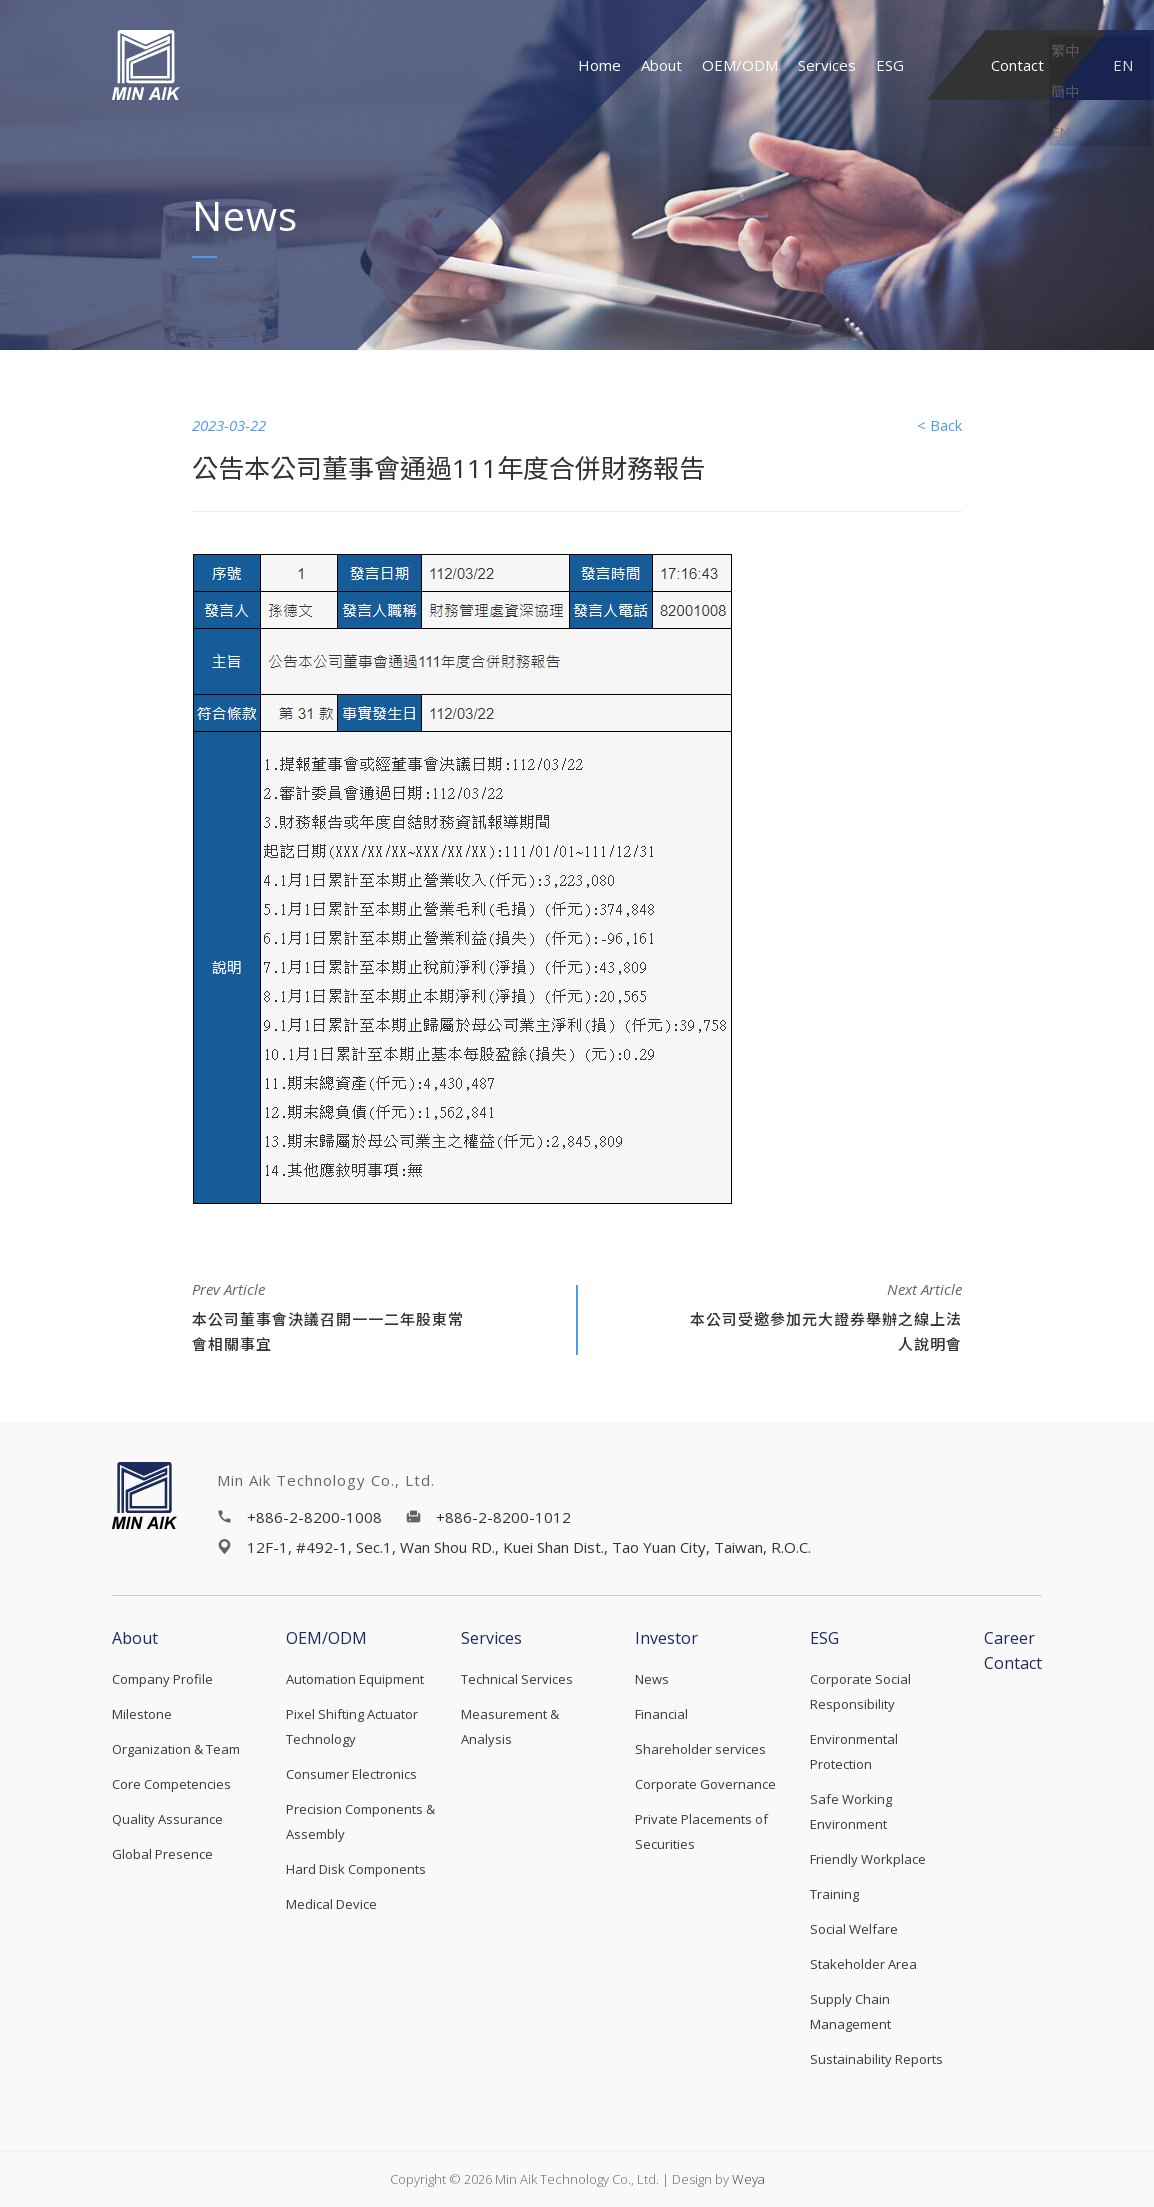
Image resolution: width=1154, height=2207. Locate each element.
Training (834, 1894)
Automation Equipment (355, 1679)
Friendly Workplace (868, 1859)
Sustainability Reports (876, 2059)
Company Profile (162, 1679)
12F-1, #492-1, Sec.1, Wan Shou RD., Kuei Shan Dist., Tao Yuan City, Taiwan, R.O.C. (529, 1547)
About (661, 65)
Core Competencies (171, 1784)
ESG (890, 65)
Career (1009, 1638)
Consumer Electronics (351, 1774)
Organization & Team (176, 1749)
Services (827, 65)
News (652, 1679)
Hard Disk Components (356, 1869)
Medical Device (331, 1904)
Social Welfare (854, 1929)
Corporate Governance (705, 1784)
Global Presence (162, 1854)
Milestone (142, 1714)
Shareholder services (700, 1749)
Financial (661, 1714)
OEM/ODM (740, 65)
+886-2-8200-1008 (314, 1517)
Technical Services (517, 1679)
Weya (748, 2179)
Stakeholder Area (863, 1964)
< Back (939, 425)
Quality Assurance (167, 1819)
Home (599, 65)
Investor (666, 1638)
